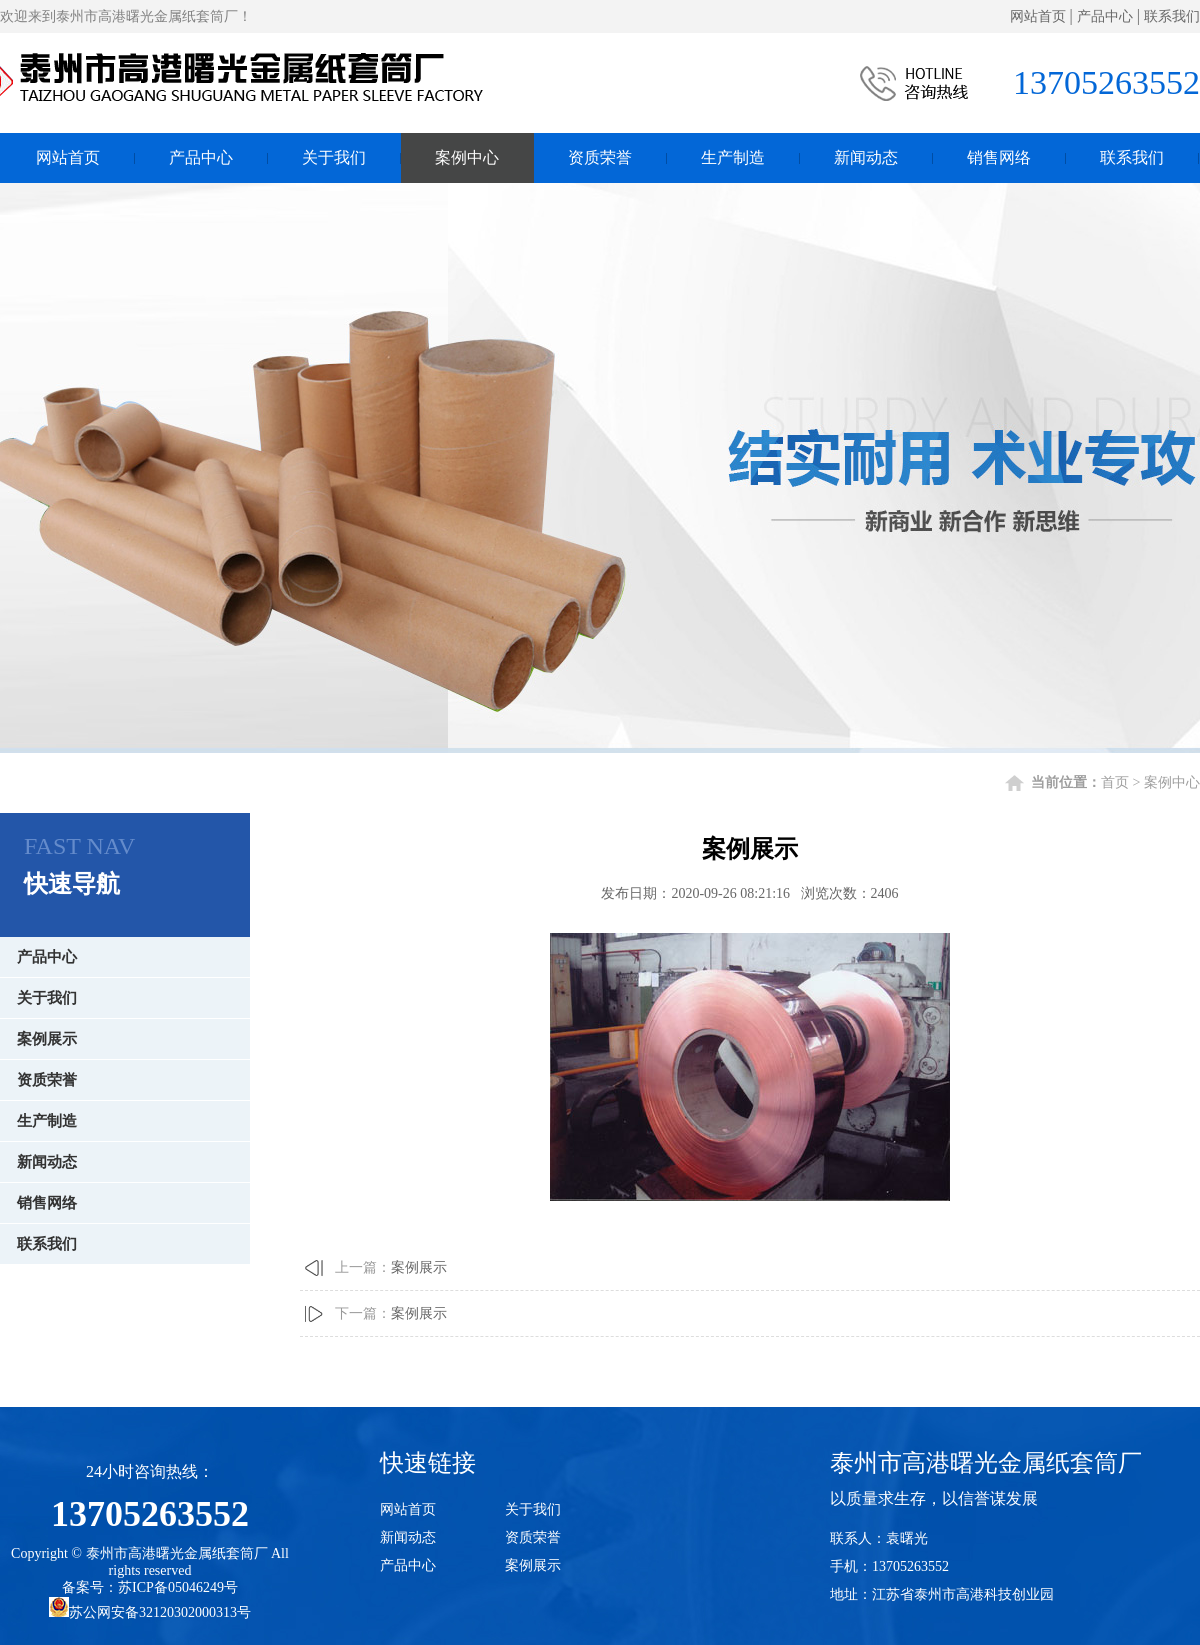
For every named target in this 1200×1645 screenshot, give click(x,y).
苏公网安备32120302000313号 (150, 1612)
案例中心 (467, 154)
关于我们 (334, 154)
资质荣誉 (600, 154)
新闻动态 (866, 154)
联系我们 (1172, 16)
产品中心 (1105, 16)
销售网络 (999, 154)
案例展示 (47, 1039)
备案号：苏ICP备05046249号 (150, 1587)
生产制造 (733, 154)
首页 (1115, 782)
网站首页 (1038, 16)
